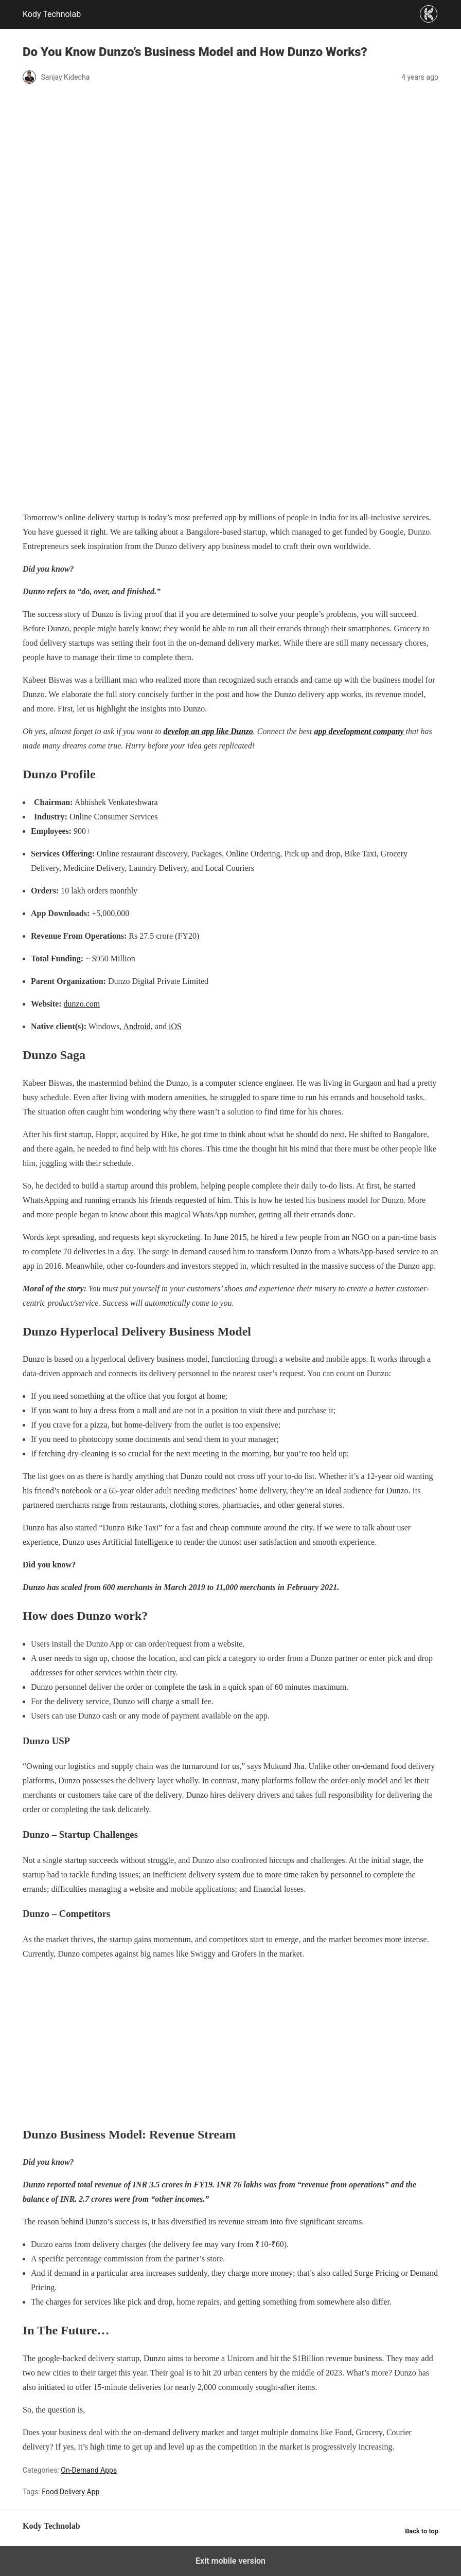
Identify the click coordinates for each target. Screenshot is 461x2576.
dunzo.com (82, 1003)
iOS (174, 1026)
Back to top (421, 2531)
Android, (136, 1026)
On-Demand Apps (89, 2470)
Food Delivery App (70, 2492)
